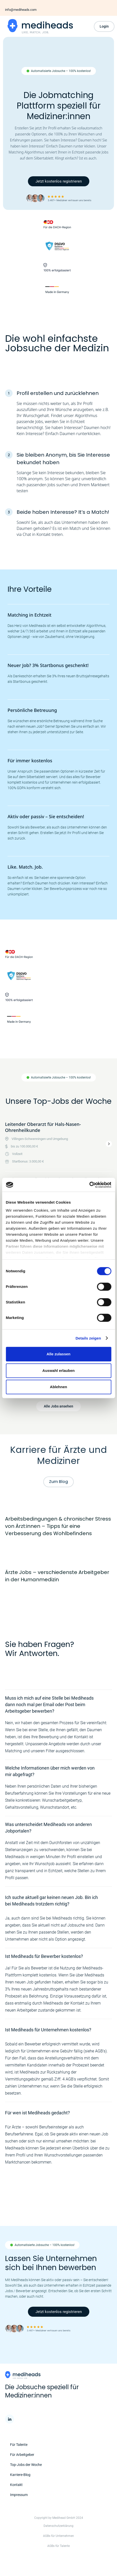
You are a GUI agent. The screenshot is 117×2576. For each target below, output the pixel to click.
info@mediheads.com (20, 10)
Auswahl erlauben (58, 1370)
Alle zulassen (58, 1354)
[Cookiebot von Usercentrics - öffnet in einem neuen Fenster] (89, 1185)
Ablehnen (58, 1387)
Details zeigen (88, 1338)
